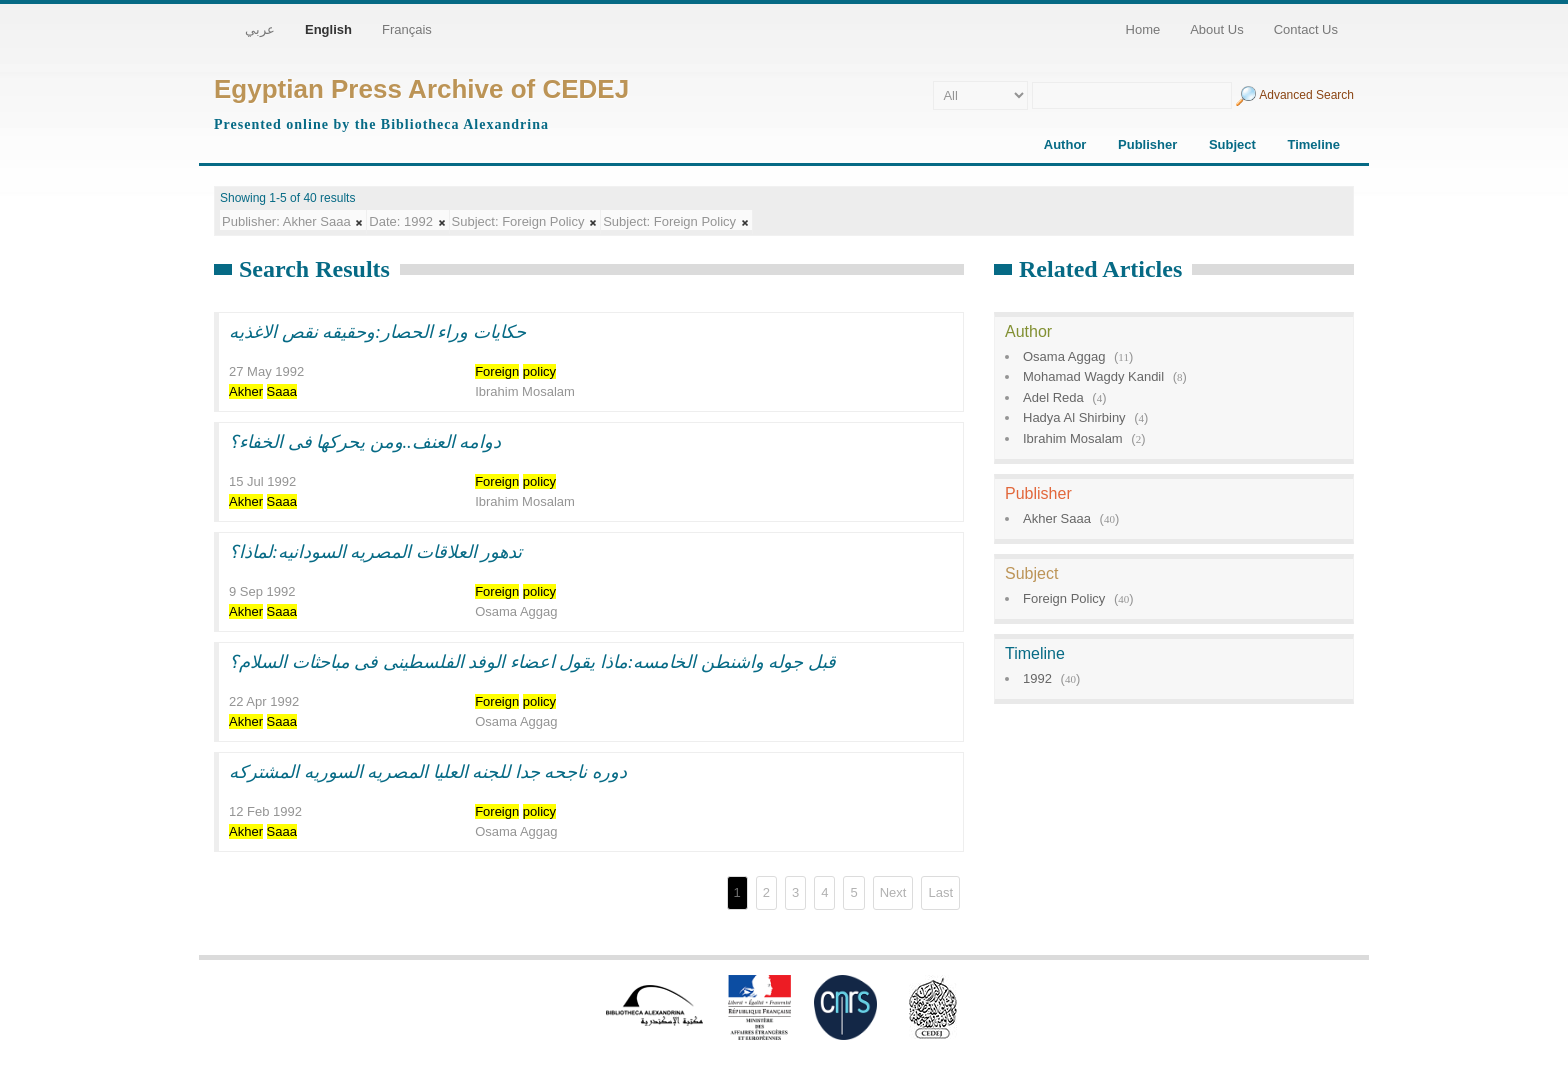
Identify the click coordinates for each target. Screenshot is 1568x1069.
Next (893, 892)
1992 (1037, 678)
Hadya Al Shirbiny (1074, 417)
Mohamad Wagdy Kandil (1093, 376)
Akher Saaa (1057, 518)
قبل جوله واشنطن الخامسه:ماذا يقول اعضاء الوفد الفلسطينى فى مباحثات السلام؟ (532, 662)
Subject (1232, 144)
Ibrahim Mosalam (1073, 438)
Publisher (1147, 144)
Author (1065, 144)
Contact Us (1306, 29)
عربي (260, 29)
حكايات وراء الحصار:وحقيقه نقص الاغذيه (377, 332)
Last (940, 892)
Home (1143, 29)
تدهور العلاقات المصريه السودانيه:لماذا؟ (376, 552)
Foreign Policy (1064, 598)
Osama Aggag (1064, 356)
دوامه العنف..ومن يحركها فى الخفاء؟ (365, 442)
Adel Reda (1053, 397)
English (328, 29)
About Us (1216, 29)
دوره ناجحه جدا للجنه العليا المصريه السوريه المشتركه (428, 772)
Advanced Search (1306, 95)
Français (407, 29)
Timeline (1313, 144)
